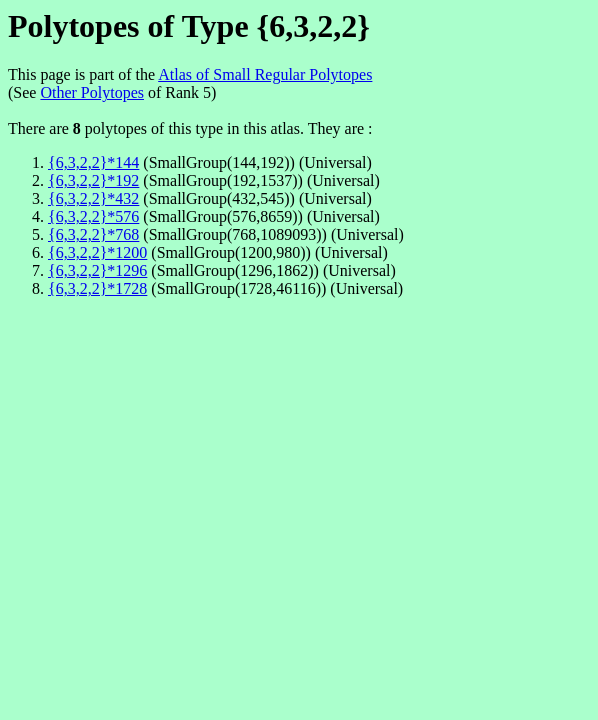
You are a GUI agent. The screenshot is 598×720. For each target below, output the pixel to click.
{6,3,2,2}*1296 (97, 270)
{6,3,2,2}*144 (93, 162)
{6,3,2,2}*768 (93, 234)
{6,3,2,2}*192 (93, 180)
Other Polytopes (92, 92)
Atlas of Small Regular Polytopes (265, 74)
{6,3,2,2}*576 (93, 216)
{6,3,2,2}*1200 (97, 252)
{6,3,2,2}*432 (93, 198)
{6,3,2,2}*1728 (97, 288)
